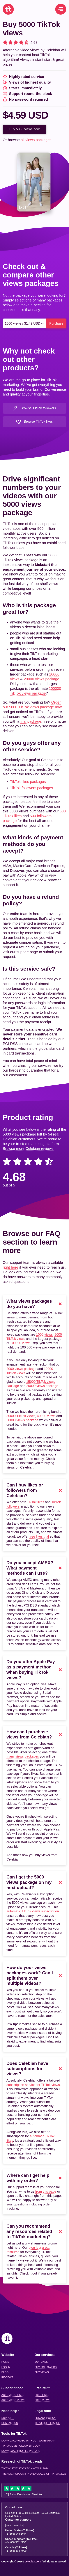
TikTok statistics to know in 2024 (25, 2468)
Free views (42, 2400)
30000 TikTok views (20, 1416)
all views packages (36, 140)
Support (7, 2417)
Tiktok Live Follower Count (21, 2445)
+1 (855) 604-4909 (16, 2550)
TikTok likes (35, 1502)
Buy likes (41, 2361)
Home (5, 2361)
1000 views (44, 1334)
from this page (45, 2191)
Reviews (7, 2377)
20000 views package (41, 679)
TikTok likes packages (28, 782)
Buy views (42, 2372)
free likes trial (39, 1536)
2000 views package (21, 1369)
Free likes (42, 2394)
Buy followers (46, 2367)
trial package (30, 721)
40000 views (46, 1416)
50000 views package (22, 1420)
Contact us (9, 2423)
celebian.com (33, 2561)
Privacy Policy (45, 2417)
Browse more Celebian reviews (28, 1149)
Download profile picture (20, 2450)
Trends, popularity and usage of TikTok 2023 (33, 2473)
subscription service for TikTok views (33, 2085)
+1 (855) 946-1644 (16, 2533)
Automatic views (13, 2400)
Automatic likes (12, 2394)
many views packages (22, 1756)
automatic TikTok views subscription (32, 1911)
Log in (5, 2367)
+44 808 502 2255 (15, 2542)
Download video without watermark (28, 2440)
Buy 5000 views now (24, 129)
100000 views (20, 1343)
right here (10, 1267)
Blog (5, 2372)
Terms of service (47, 2423)
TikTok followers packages (31, 788)
